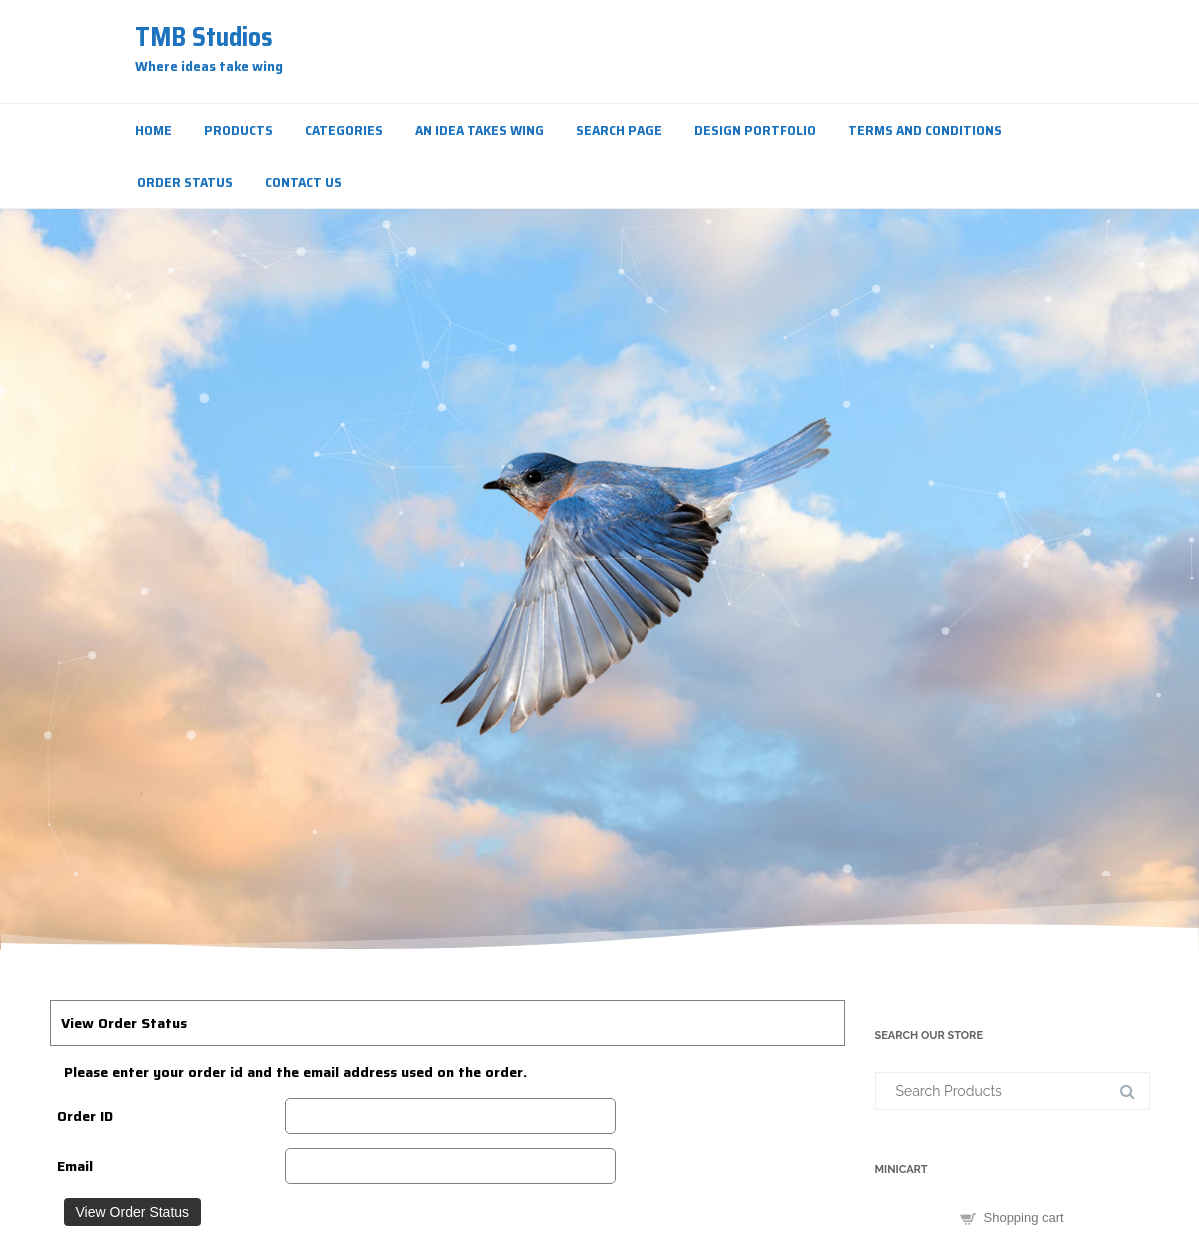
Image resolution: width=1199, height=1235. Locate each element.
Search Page (619, 130)
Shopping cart (1024, 1217)
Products (238, 130)
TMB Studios (204, 36)
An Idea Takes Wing (479, 130)
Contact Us (303, 182)
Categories (344, 130)
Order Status (185, 182)
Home (153, 130)
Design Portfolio (755, 130)
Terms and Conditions (925, 130)
